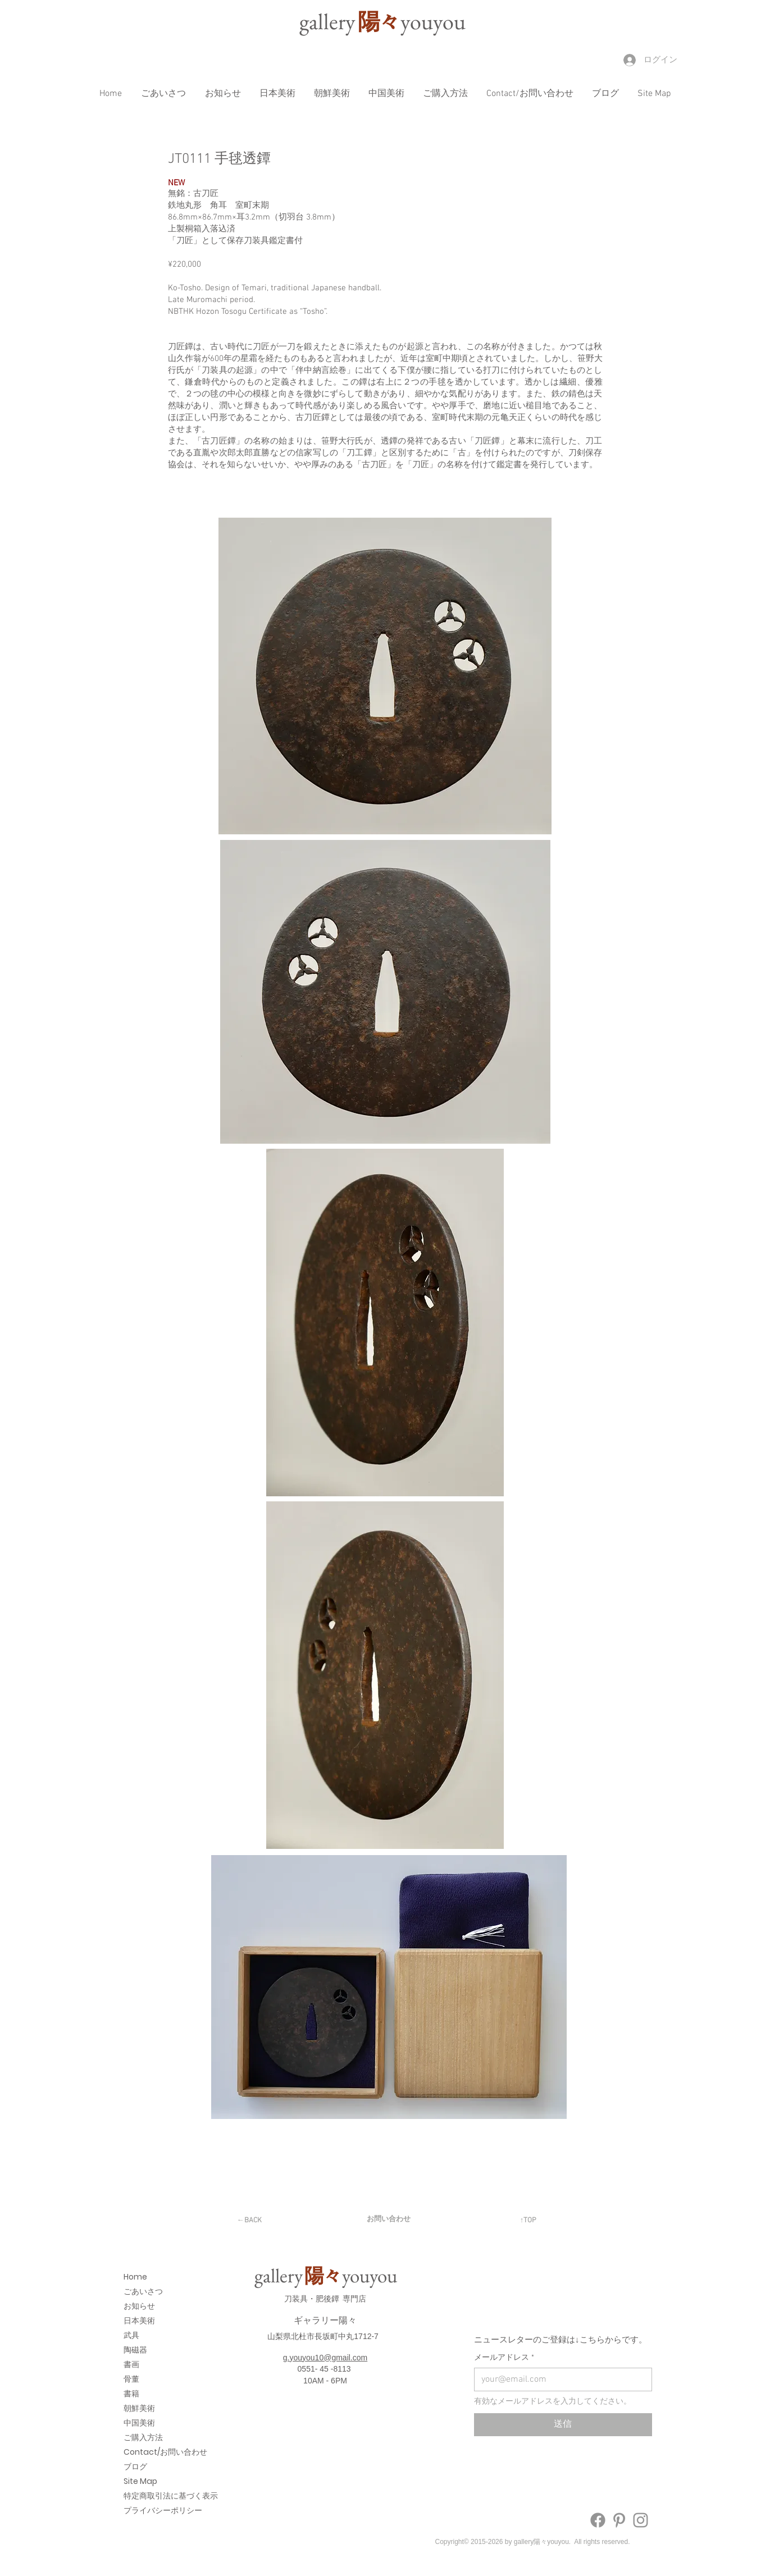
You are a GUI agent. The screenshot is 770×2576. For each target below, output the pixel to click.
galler (328, 21)
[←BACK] (249, 2220)
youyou (433, 21)
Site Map (140, 2481)
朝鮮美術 (139, 2408)
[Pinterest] (619, 2520)
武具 (131, 2335)
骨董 (131, 2379)
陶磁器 (135, 2349)
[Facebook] (598, 2520)
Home (135, 2276)
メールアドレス (504, 2358)
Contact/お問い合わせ (147, 2452)
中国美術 (139, 2422)
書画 (131, 2364)
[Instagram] (640, 2520)
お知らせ (139, 2306)
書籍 (131, 2393)
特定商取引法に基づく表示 (147, 2495)
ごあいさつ (143, 2291)
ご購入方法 (143, 2437)
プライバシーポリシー (147, 2510)
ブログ (135, 2466)
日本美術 (139, 2320)
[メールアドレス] (560, 2379)
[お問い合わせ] (388, 2219)
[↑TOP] (528, 2220)
